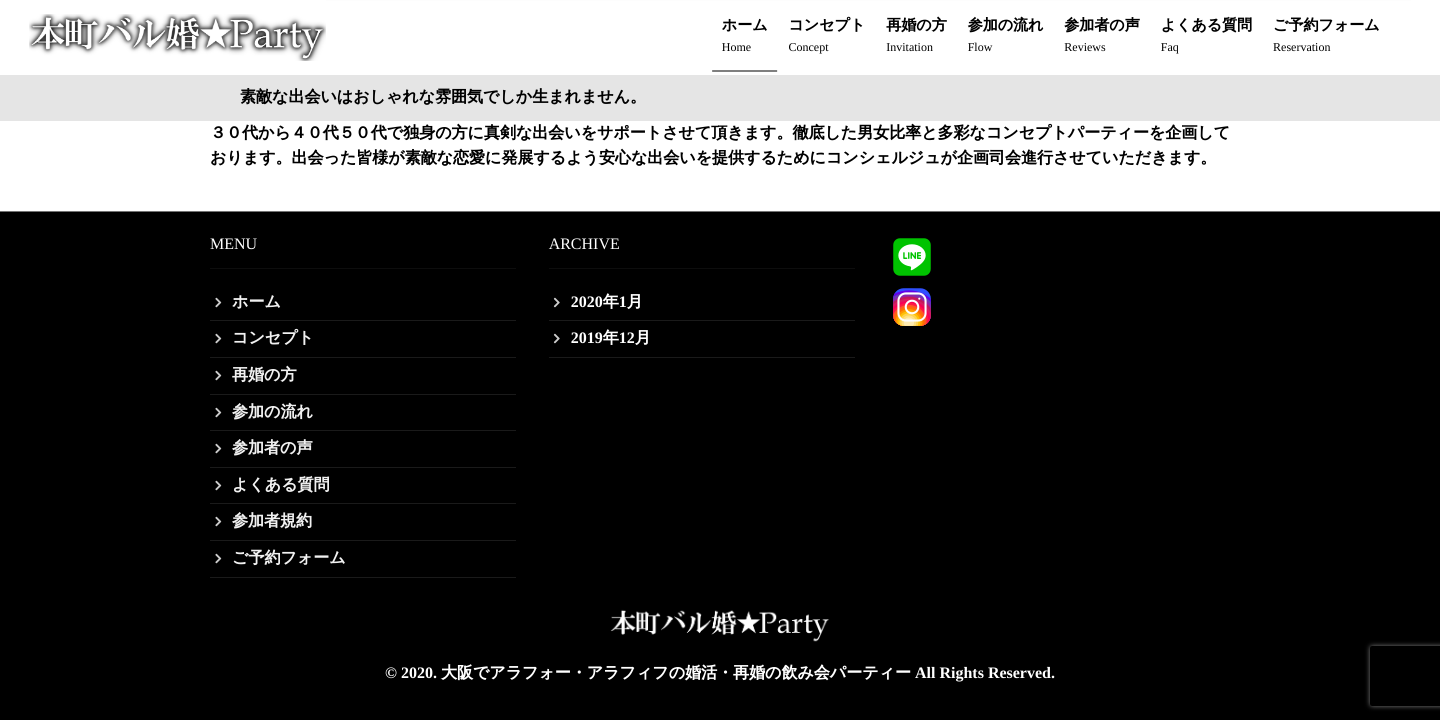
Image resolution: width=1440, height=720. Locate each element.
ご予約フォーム (1326, 37)
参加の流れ (1006, 37)
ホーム (745, 37)
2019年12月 (611, 338)
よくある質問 (1206, 37)
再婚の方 (916, 37)
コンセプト (827, 37)
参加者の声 (1101, 37)
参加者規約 (272, 521)
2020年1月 (607, 302)
